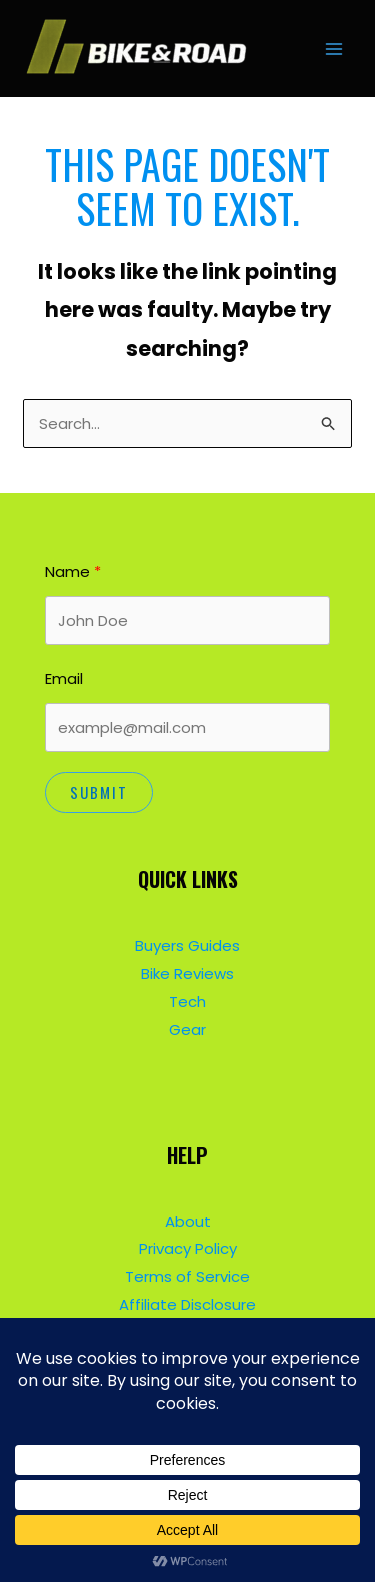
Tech (187, 1001)
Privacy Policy (188, 1248)
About (188, 1221)
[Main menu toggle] (334, 48)
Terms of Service (187, 1276)
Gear (187, 1029)
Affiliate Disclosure (187, 1304)
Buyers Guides (187, 945)
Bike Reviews (187, 973)
